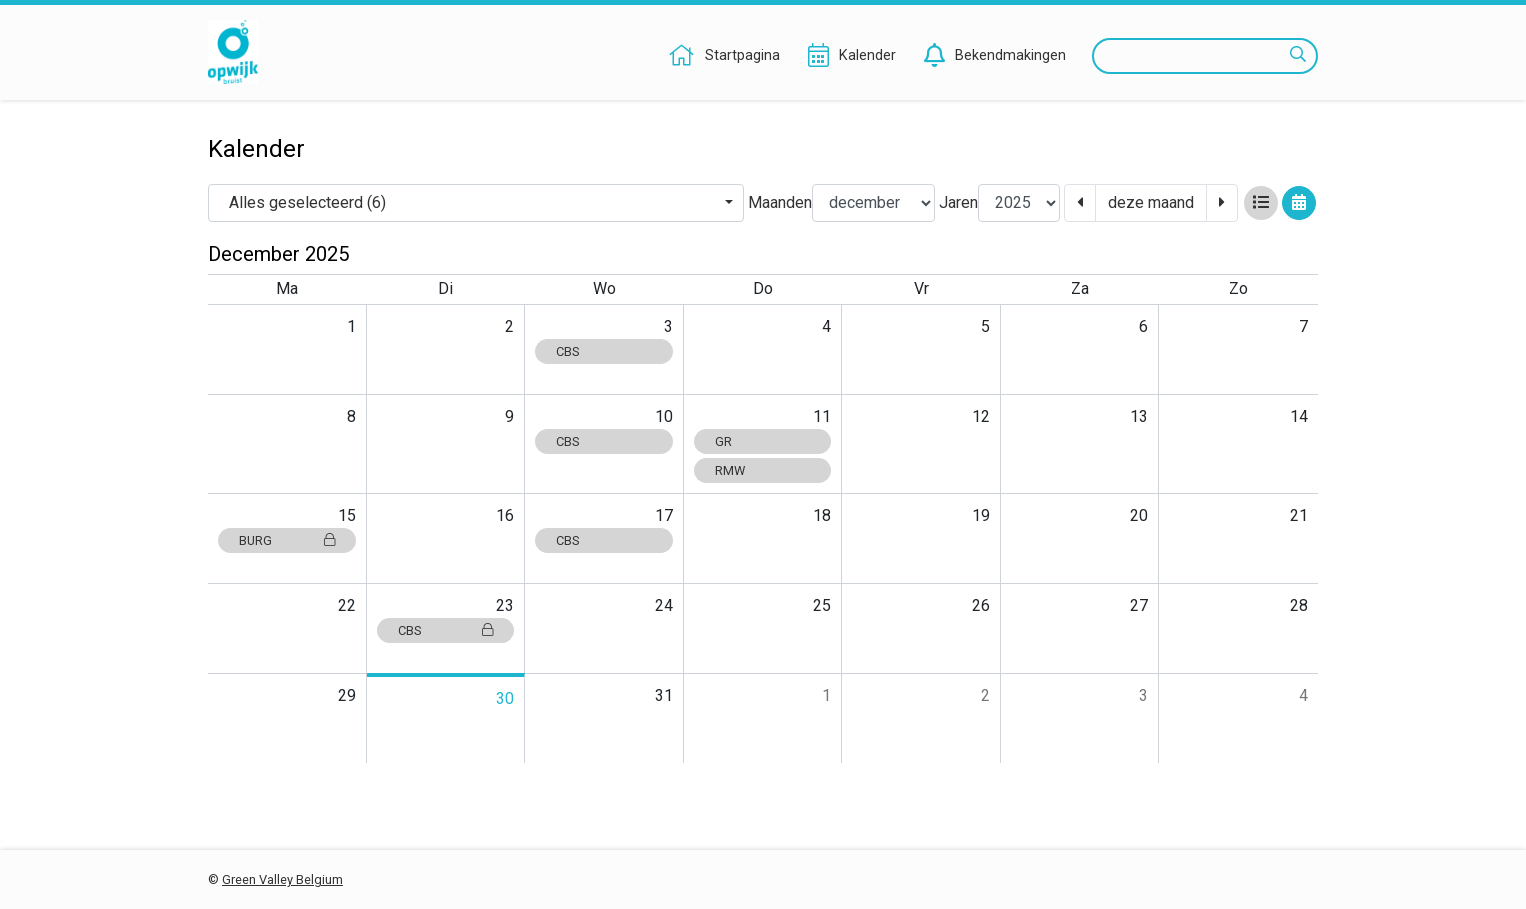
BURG (287, 540)
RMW (730, 470)
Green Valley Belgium (282, 879)
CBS (567, 351)
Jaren (958, 202)
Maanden (780, 202)
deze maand (1151, 202)
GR (723, 441)
